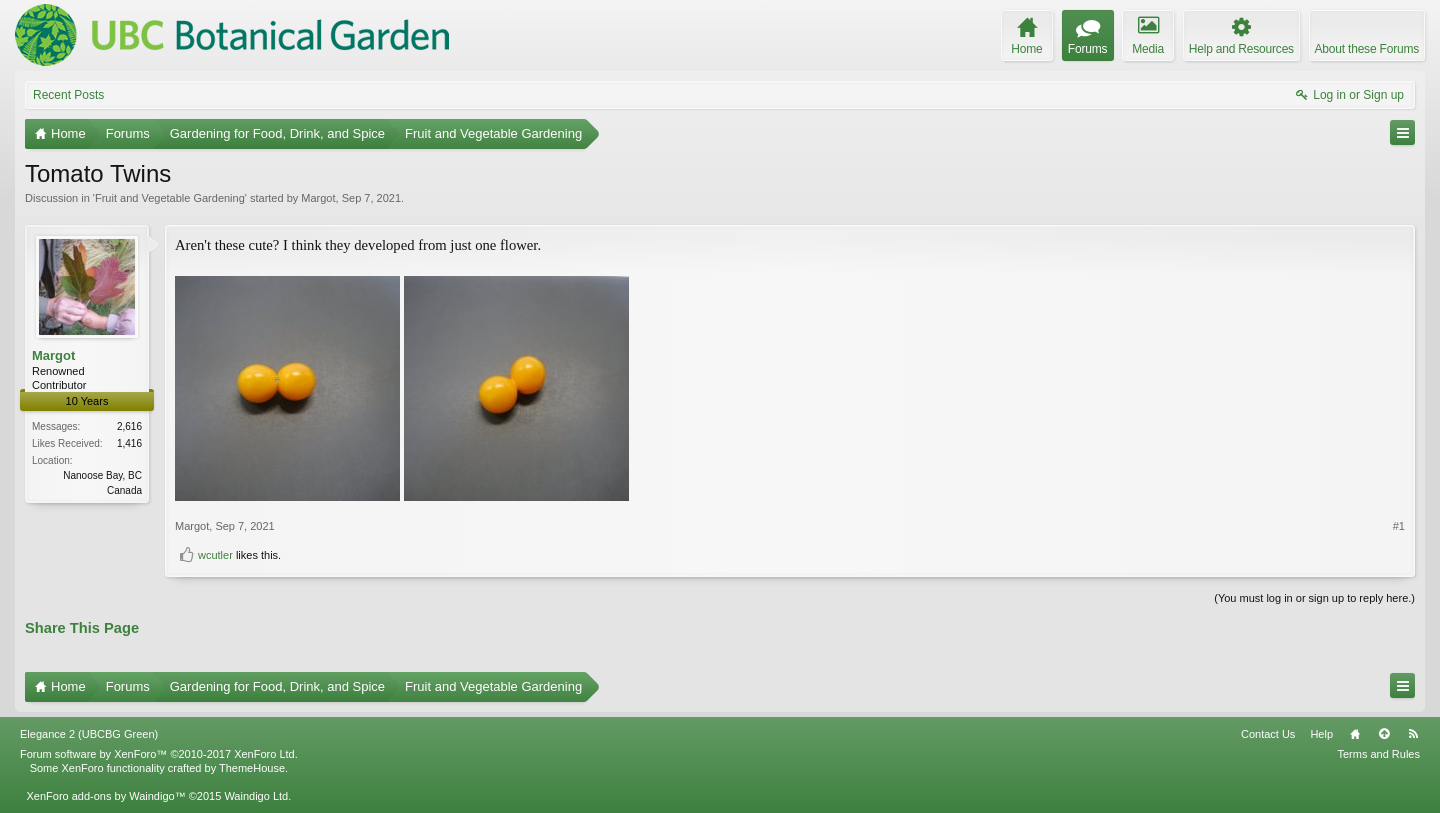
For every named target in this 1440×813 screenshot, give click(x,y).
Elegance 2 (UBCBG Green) (89, 734)
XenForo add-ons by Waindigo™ (105, 796)
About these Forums (1367, 49)
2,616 (129, 426)
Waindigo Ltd (256, 796)
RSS (1413, 734)
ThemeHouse (252, 768)
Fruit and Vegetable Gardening (170, 198)
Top (1384, 734)
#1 (1399, 526)
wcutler (215, 555)
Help (1321, 734)
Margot (318, 198)
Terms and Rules (1378, 754)
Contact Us (1268, 734)
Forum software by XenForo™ (159, 754)
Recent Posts (68, 95)
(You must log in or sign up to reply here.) (1314, 598)
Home (1355, 734)
